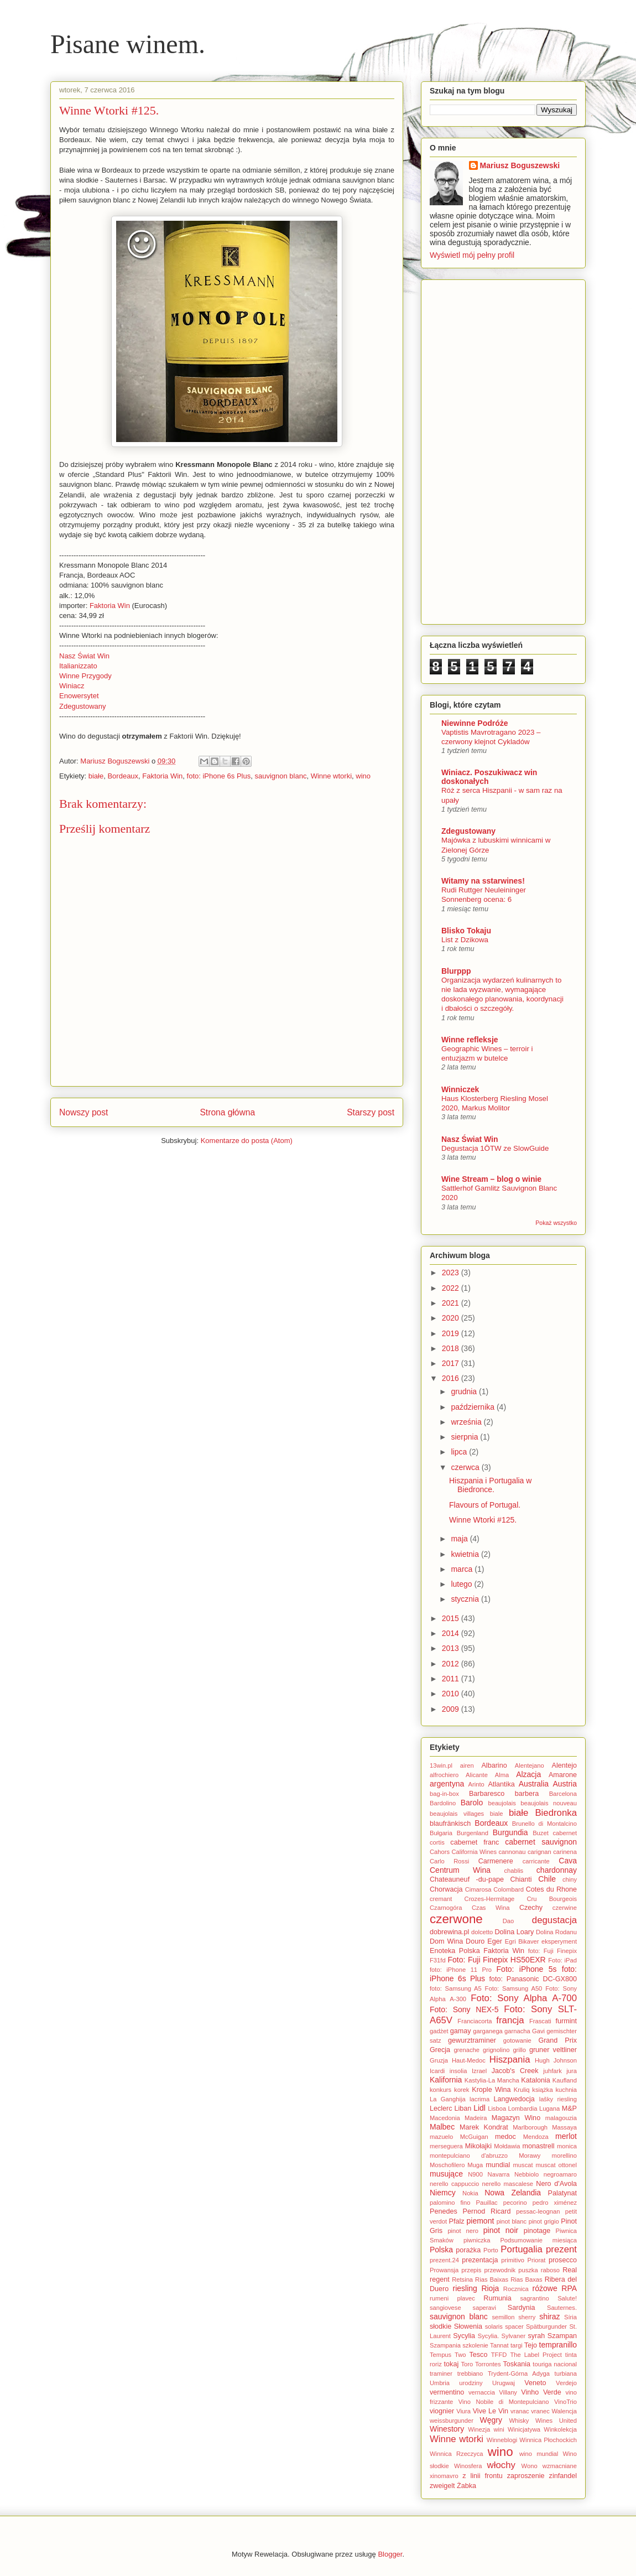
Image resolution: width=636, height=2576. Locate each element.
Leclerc (441, 2108)
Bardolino (443, 1803)
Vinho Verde (541, 2392)
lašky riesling (558, 2099)
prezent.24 (444, 2260)
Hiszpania (509, 2059)
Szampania (445, 2345)
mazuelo (441, 2136)
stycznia (466, 1599)
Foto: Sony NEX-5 (464, 2009)
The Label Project (535, 2354)
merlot (566, 2136)
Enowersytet (79, 696)
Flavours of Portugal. (484, 1504)
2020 (451, 1317)
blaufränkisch (450, 1823)
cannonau (511, 1851)
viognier (442, 2411)
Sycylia (464, 2336)
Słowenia (468, 2326)
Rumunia (497, 2298)
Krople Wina (491, 2090)
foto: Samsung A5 (456, 1988)
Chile (547, 1878)
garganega (488, 2031)
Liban (462, 2108)
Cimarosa (478, 1889)
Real (569, 2270)
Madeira (476, 2118)
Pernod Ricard (487, 2211)
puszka (528, 2270)
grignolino (496, 2050)
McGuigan (474, 2136)
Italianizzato (78, 666)
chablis (513, 1870)
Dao (508, 1921)
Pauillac (487, 2202)
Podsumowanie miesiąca (538, 2240)
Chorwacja (446, 1889)
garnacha (517, 2031)
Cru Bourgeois (551, 1898)
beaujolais (501, 1803)
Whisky (519, 2420)
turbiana (566, 2373)
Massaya (564, 2127)
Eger (494, 1941)
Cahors (440, 1851)
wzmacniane (560, 2466)
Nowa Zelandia (512, 2192)
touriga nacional (555, 2364)
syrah (536, 2336)
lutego (462, 1584)
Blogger (390, 2554)
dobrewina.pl (449, 1932)
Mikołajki (478, 2146)
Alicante (477, 1775)
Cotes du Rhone (551, 1889)
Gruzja (439, 2060)
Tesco (478, 2355)
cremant (441, 1898)
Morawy (529, 2155)
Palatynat (562, 2193)
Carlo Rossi (449, 1861)
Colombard (508, 1889)
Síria (570, 2317)
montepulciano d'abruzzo (469, 2155)
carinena (565, 1851)
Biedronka (556, 1813)
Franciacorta (474, 2021)
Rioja (490, 2288)
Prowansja (444, 2270)
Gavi (538, 2031)
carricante (536, 1861)
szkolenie (475, 2345)
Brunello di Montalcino (544, 1823)
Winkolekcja (560, 2429)
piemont (480, 2220)
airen (467, 1765)
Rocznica (516, 2289)
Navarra (499, 2174)
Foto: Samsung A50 (514, 1988)
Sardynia (521, 2308)
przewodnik (500, 2270)
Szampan (562, 2336)
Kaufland (564, 2080)
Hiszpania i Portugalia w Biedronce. (490, 1485)
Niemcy (443, 2192)
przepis (471, 2270)
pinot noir (500, 2230)
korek (461, 2089)
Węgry (491, 2420)
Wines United (556, 2420)
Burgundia (510, 1832)
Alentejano (529, 1765)
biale (496, 1813)
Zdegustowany (82, 706)
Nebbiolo (526, 2174)
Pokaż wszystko (556, 1222)
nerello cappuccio (454, 2183)
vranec (540, 2411)
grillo (519, 2050)
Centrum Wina (460, 1870)
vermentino (447, 2392)
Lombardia (523, 2108)
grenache (466, 2050)
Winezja (479, 2429)
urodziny (470, 2383)
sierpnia (465, 1436)
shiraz (549, 2316)
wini (498, 2429)
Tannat (499, 2345)
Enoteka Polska (455, 1951)
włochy (501, 2465)
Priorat (536, 2260)
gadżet (439, 2031)
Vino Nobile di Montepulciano (503, 2401)
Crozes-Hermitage (490, 1898)
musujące (446, 2173)
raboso (550, 2270)
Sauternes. (562, 2307)
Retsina (462, 2279)
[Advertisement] (503, 450)
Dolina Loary (514, 1932)
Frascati (540, 2021)
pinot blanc (512, 2221)
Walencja (564, 2411)
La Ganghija (448, 2099)
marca (463, 1569)
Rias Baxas (526, 2279)
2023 (451, 1272)
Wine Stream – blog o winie (491, 1179)
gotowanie (517, 2040)
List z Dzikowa (464, 940)
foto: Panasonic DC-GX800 (533, 1979)
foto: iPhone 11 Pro (461, 1969)
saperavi (484, 2307)
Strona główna (227, 1112)
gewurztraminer (472, 2040)
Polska (441, 2249)
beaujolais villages (457, 1813)
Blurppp (456, 971)
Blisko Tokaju (466, 930)
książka (542, 2089)
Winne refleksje (469, 1039)
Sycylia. (488, 2336)
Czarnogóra (446, 1907)
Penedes (443, 2211)
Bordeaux (122, 776)
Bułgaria (441, 1833)
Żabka (466, 2486)
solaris (494, 2326)
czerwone (456, 1919)
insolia (458, 2071)
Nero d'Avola (556, 2184)
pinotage (537, 2231)
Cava (568, 1860)
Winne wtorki (331, 776)
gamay (460, 2031)
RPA (569, 2288)
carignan (539, 1851)
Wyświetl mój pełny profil (472, 255)
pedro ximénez (555, 2202)
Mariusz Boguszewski (116, 761)
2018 (451, 1348)
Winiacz (72, 686)
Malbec (442, 2126)
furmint (566, 2021)
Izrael (479, 2071)
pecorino (515, 2202)
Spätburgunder (546, 2326)
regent (440, 2279)
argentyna (447, 1783)
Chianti (520, 1879)
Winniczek (460, 1089)
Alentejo (564, 1765)
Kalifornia (446, 2079)
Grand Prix (557, 2040)
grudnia (465, 1391)
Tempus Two (448, 2354)
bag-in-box (444, 1793)
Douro (475, 1941)
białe (95, 776)
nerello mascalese (507, 2183)
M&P (569, 2108)
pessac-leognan (538, 2211)
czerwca (466, 1467)
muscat (523, 2165)
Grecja (440, 2050)
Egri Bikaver (522, 1941)
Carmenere (495, 1861)
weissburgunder (451, 2420)
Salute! (567, 2298)
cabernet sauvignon (541, 1841)
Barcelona (563, 1793)
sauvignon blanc (280, 776)
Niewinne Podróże (474, 723)
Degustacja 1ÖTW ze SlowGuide (495, 1148)
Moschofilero (447, 2165)
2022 (451, 1288)
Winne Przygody (85, 676)
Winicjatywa (524, 2429)
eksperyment (559, 1941)
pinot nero (462, 2230)
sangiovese (445, 2307)
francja (510, 2020)
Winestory (447, 2428)
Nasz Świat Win (84, 656)
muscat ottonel (556, 2165)
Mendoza (536, 2136)
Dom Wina (446, 1941)
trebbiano (470, 2373)
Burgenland (472, 1833)
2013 (451, 1648)
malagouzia (561, 2118)
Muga (475, 2165)
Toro (467, 2364)
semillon (503, 2317)
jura (571, 2071)
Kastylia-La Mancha (492, 2080)
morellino (564, 2155)
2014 (451, 1633)
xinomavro (444, 2476)
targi (516, 2345)
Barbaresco (486, 1794)
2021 (451, 1303)
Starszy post (370, 1112)
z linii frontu (482, 2476)
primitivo (512, 2260)
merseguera (446, 2146)
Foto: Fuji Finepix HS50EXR (496, 1959)
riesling (464, 2288)
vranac (519, 2411)
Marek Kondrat (484, 2127)
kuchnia (566, 2089)
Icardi (437, 2071)
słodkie (440, 2326)
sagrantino (534, 2298)
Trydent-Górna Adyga (519, 2373)
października (474, 1407)
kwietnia (466, 1554)
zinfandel (563, 2476)
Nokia (470, 2193)
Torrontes (488, 2364)
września (467, 1421)
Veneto (535, 2383)
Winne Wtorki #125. (483, 1519)
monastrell (539, 2146)
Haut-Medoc (469, 2060)
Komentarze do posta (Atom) (247, 1140)
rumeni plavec (452, 2298)
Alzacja (528, 1774)
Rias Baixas (491, 2279)
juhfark (552, 2071)
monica (567, 2146)
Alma (502, 1775)
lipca (460, 1451)
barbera (527, 1794)
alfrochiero (444, 1775)
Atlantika (501, 1784)
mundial (498, 2165)
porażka (468, 2250)
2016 (451, 1378)
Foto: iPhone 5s (527, 1969)
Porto (490, 2250)
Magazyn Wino (516, 2118)
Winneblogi (502, 2440)
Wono (530, 2466)
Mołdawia (507, 2146)
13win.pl (441, 1765)
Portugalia (522, 2249)
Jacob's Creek (515, 2071)
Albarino (494, 1765)
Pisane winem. (127, 44)
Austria (564, 1783)
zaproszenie (526, 2476)
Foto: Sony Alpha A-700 (524, 1998)
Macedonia (445, 2118)
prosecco (563, 2260)
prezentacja (480, 2260)
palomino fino (450, 2202)
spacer (514, 2326)
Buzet (541, 1833)
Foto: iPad (562, 1960)
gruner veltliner (553, 2050)
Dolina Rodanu (556, 1932)
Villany (508, 2392)
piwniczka (477, 2240)
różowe (545, 2288)
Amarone (563, 1775)
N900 (475, 2174)
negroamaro (560, 2174)
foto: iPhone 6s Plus (219, 776)
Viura (463, 2411)
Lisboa (497, 2108)
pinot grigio (544, 2221)
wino (363, 776)
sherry (526, 2317)
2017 (451, 1363)
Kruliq (522, 2089)
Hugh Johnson (556, 2060)
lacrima (479, 2099)
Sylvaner (514, 2336)
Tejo (530, 2345)
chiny (569, 1879)
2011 (451, 1678)
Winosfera (468, 2466)
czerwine (564, 1907)
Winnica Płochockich (548, 2440)
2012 (451, 1663)
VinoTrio (565, 2401)
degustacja (554, 1920)
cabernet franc (474, 1842)
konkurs (440, 2089)
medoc (505, 2137)
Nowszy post (83, 1112)
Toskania (516, 2364)
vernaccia (481, 2392)
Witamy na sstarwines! (483, 880)
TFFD (499, 2354)
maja (460, 1538)
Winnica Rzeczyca (456, 2453)
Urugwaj (503, 2383)
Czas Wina (490, 1907)
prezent (561, 2249)
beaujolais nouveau (548, 1803)
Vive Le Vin (490, 2411)
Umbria (440, 2383)
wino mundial (538, 2453)
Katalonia (535, 2080)
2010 (451, 1693)
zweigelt (442, 2486)
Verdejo (566, 2383)
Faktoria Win (110, 605)
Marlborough (530, 2127)
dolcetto (482, 1932)
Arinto (476, 1784)
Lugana (549, 2108)
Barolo (472, 1802)
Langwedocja (514, 2099)
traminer (441, 2373)
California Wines (474, 1851)
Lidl (479, 2108)
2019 (451, 1333)
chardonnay (556, 1870)
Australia (534, 1783)
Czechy (531, 1908)
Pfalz (457, 2221)
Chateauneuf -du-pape (467, 1879)
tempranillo (558, 2344)
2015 (451, 1618)
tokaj (451, 2364)
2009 (451, 1709)
